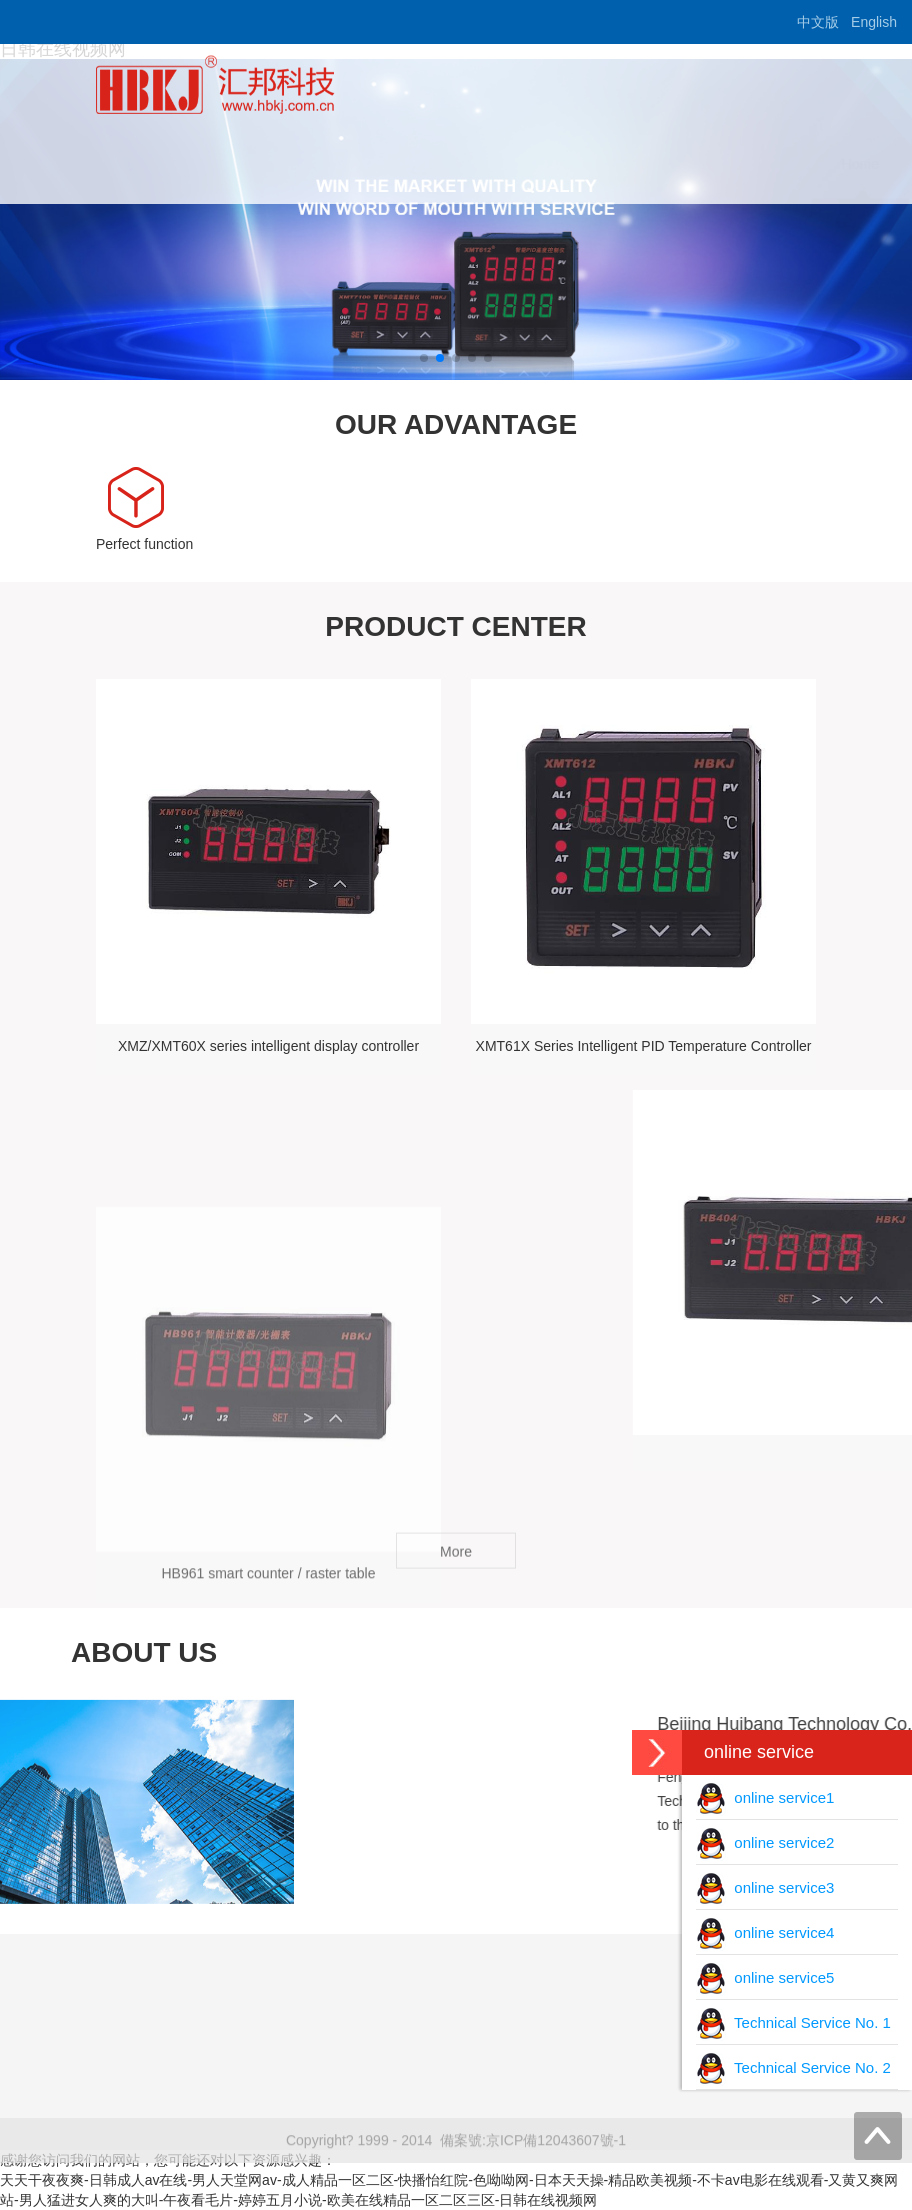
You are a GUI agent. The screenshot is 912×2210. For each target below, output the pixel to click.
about (434, 164)
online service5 (765, 1977)
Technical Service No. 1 (793, 2022)
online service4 (765, 1932)
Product (536, 164)
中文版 (818, 22)
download (650, 164)
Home (337, 164)
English (874, 22)
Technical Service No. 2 (793, 2067)
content (763, 164)
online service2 (765, 1842)
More (456, 1560)
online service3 (765, 1887)
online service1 (765, 1797)
